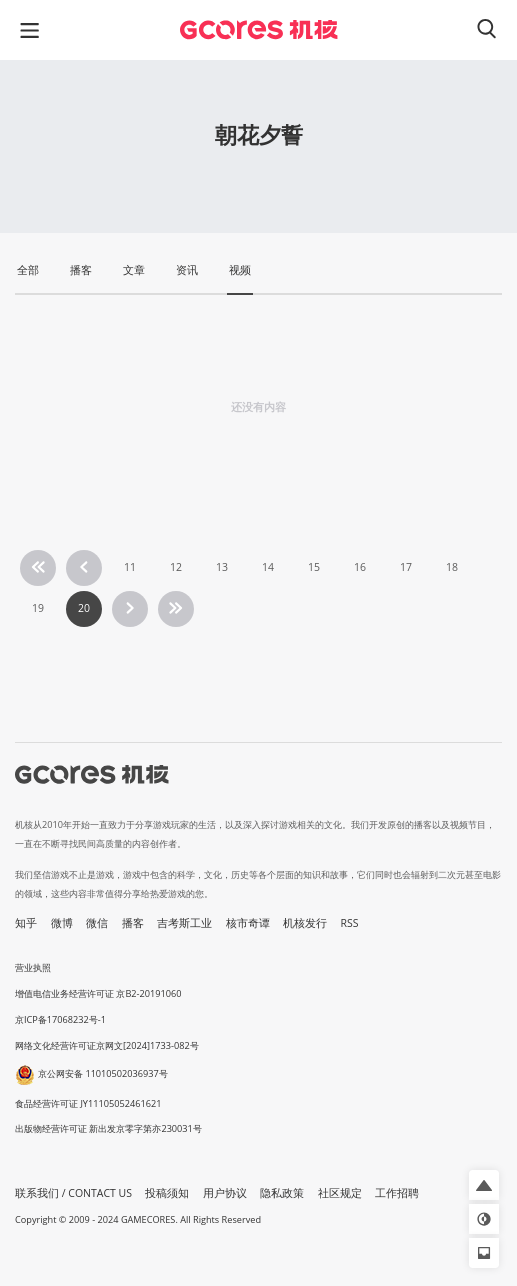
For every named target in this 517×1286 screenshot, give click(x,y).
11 (130, 567)
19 (38, 608)
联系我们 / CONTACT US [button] (73, 1193)
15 (314, 567)
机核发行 (305, 923)
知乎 (26, 923)
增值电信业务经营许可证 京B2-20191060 (98, 993)
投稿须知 (167, 1193)
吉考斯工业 (184, 923)
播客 (133, 923)
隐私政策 (282, 1193)
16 (360, 567)
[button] (484, 1185)
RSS (350, 923)
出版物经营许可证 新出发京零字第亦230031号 (108, 1128)
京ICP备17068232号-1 (60, 1019)
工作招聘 (397, 1193)
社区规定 (340, 1193)
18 (452, 567)
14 (268, 567)
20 (84, 608)
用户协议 (225, 1193)
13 (222, 567)
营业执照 (33, 967)
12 (176, 567)
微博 (62, 923)
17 (406, 567)
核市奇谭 (248, 923)
